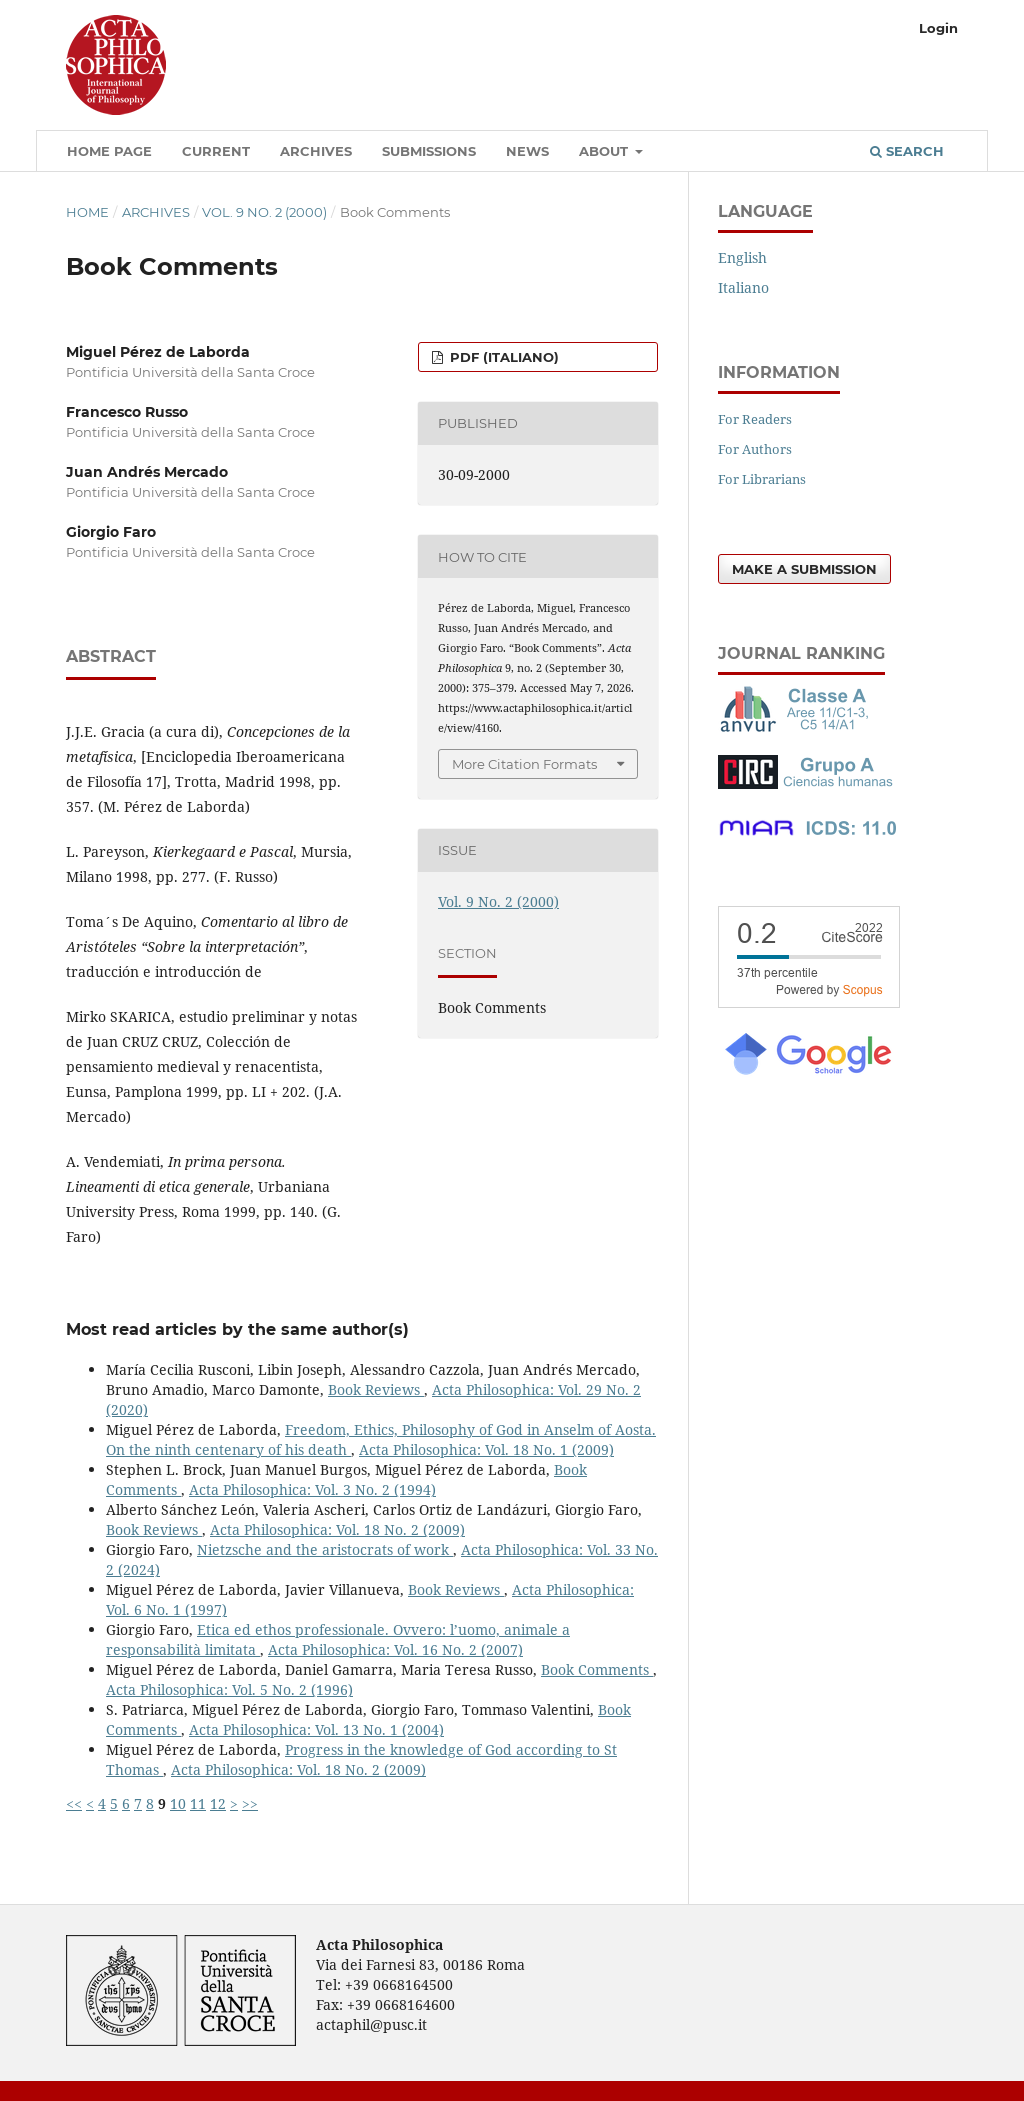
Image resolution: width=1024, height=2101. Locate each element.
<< (74, 1803)
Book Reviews (376, 1389)
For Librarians (762, 479)
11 (198, 1803)
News (527, 151)
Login (938, 28)
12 (218, 1803)
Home (87, 212)
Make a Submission (804, 569)
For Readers (755, 419)
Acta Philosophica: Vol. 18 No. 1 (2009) (486, 1449)
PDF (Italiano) (502, 357)
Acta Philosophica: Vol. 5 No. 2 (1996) (229, 1689)
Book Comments (597, 1669)
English (742, 257)
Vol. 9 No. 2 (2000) (264, 212)
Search (907, 151)
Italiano (743, 287)
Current (216, 151)
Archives (316, 151)
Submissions (429, 151)
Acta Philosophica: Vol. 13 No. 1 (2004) (316, 1729)
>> (250, 1803)
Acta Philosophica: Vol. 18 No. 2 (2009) (337, 1529)
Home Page (109, 151)
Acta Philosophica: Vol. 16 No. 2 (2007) (395, 1649)
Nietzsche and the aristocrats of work (325, 1549)
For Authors (755, 449)
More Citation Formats (524, 764)
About (605, 151)
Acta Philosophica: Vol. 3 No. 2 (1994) (312, 1489)
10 (178, 1803)
